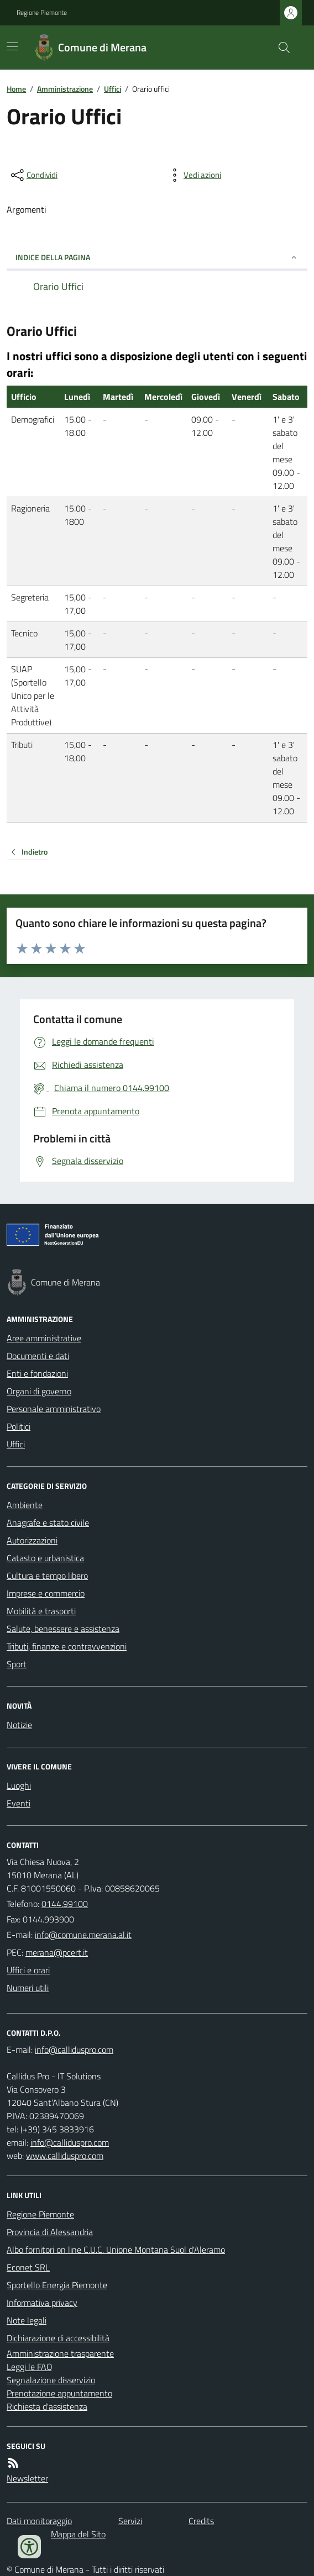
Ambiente (25, 1504)
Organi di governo (39, 1391)
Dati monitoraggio (39, 2520)
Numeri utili (28, 1987)
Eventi (18, 1803)
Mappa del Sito (78, 2534)
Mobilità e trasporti (41, 1611)
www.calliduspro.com (64, 2155)
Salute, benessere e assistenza (63, 1628)
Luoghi (19, 1785)
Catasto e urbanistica (45, 1557)
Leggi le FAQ (30, 2366)
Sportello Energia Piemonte (57, 2284)
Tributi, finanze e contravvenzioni (67, 1646)
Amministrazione (65, 88)
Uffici (112, 88)
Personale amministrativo (54, 1408)
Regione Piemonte (42, 13)
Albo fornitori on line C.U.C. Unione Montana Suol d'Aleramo (116, 2249)
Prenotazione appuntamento (59, 2393)
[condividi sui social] (33, 175)
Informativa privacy (42, 2302)
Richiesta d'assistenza (47, 2406)
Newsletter (27, 2478)
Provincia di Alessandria (50, 2231)
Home (16, 88)
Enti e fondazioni (37, 1373)
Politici (18, 1426)
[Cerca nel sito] (279, 47)
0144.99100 (64, 1903)
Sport (17, 1664)
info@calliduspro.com (69, 2142)
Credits (201, 2520)
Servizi (130, 2520)
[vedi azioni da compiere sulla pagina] (193, 175)
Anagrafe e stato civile (48, 1522)
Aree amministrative (44, 1338)
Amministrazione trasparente (60, 2353)
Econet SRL (28, 2267)
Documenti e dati (38, 1355)
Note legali (26, 2320)
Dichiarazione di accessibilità (58, 2338)
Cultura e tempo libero (47, 1575)
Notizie (19, 1724)
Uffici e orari (28, 1970)
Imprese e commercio (46, 1593)
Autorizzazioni (32, 1540)
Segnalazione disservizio (51, 2380)
